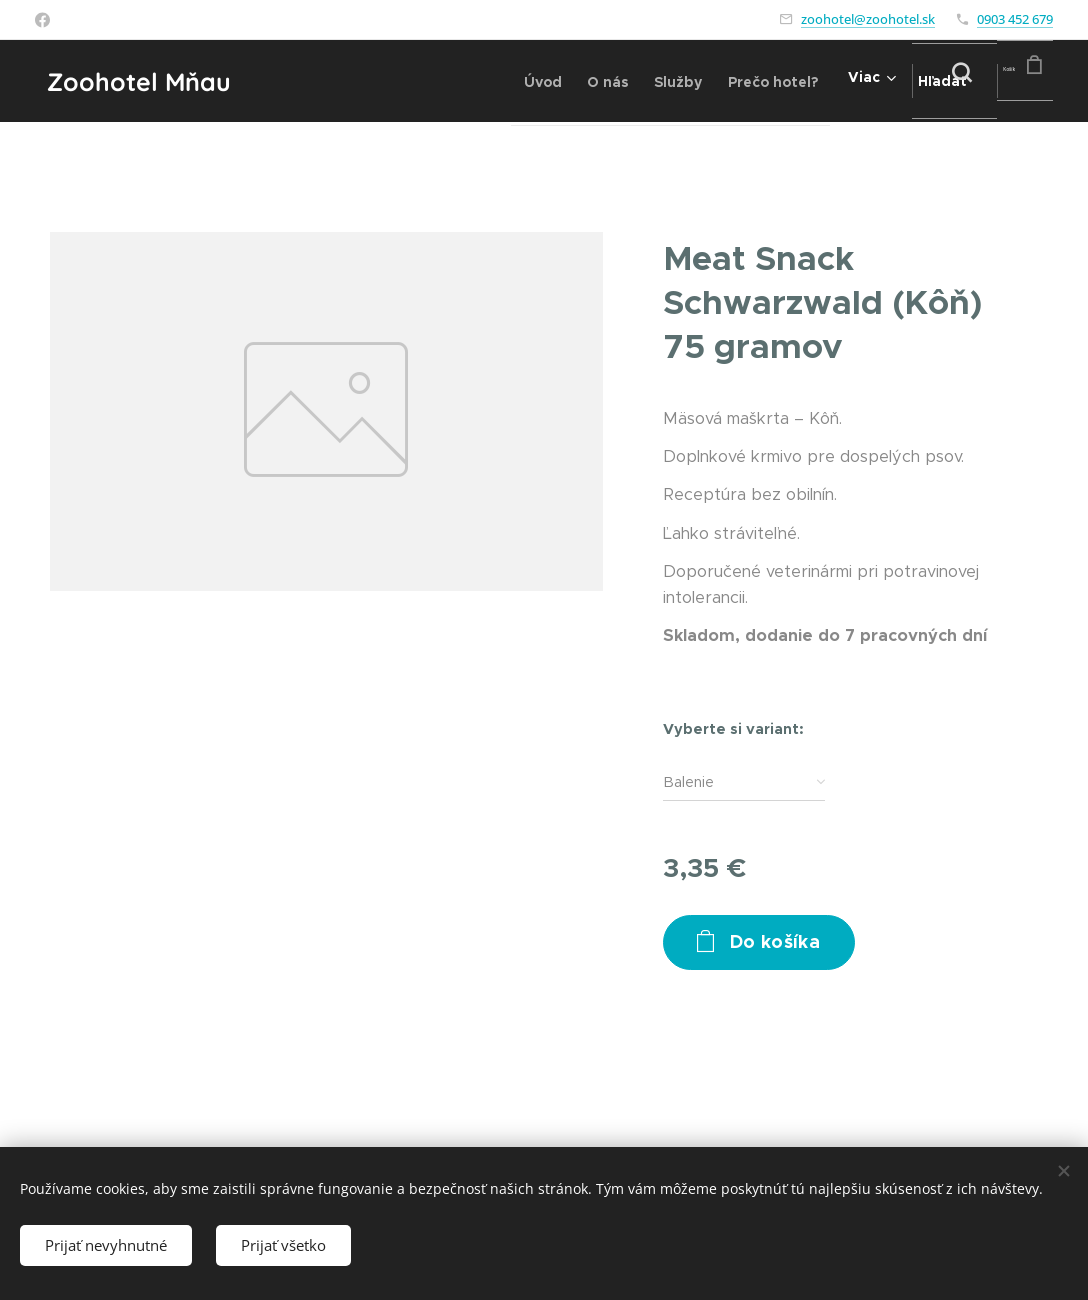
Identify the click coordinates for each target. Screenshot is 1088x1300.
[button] (903, 81)
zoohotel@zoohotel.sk (868, 19)
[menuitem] (442, 81)
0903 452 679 (1015, 19)
